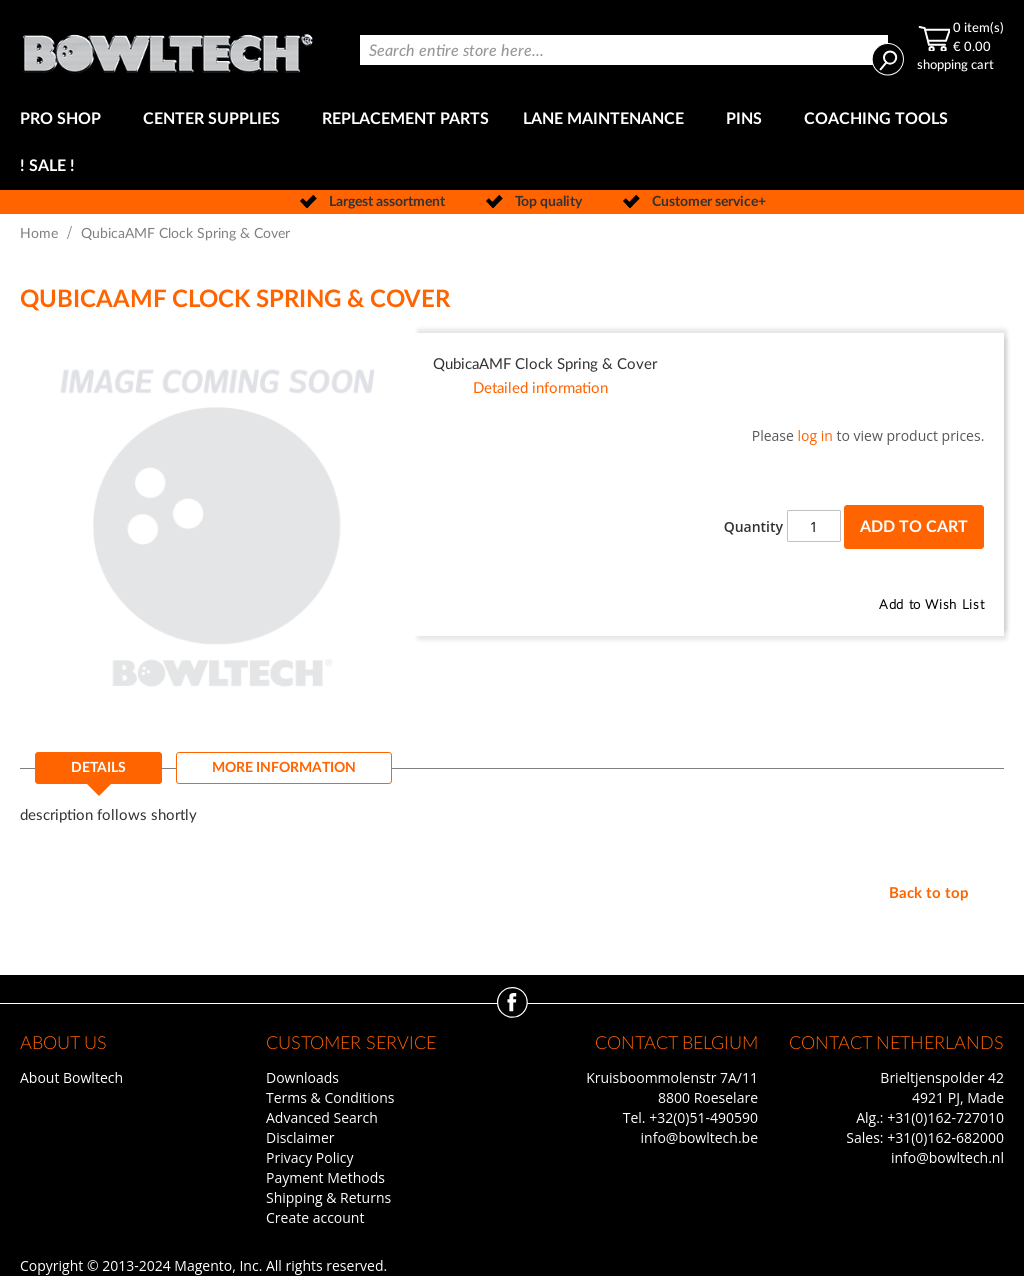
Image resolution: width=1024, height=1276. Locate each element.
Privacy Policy (309, 1157)
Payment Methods (325, 1177)
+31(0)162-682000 (945, 1137)
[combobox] (624, 50)
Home (39, 234)
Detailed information (540, 388)
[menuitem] (64, 119)
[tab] (98, 774)
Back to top (929, 893)
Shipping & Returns (328, 1197)
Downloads (302, 1077)
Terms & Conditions (330, 1097)
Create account (315, 1217)
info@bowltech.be (699, 1137)
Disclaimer (300, 1137)
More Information (284, 768)
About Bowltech (71, 1077)
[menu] (512, 143)
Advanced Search (322, 1117)
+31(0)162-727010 (945, 1117)
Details (98, 768)
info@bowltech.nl (947, 1157)
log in (815, 435)
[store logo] (167, 48)
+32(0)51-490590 (703, 1117)
